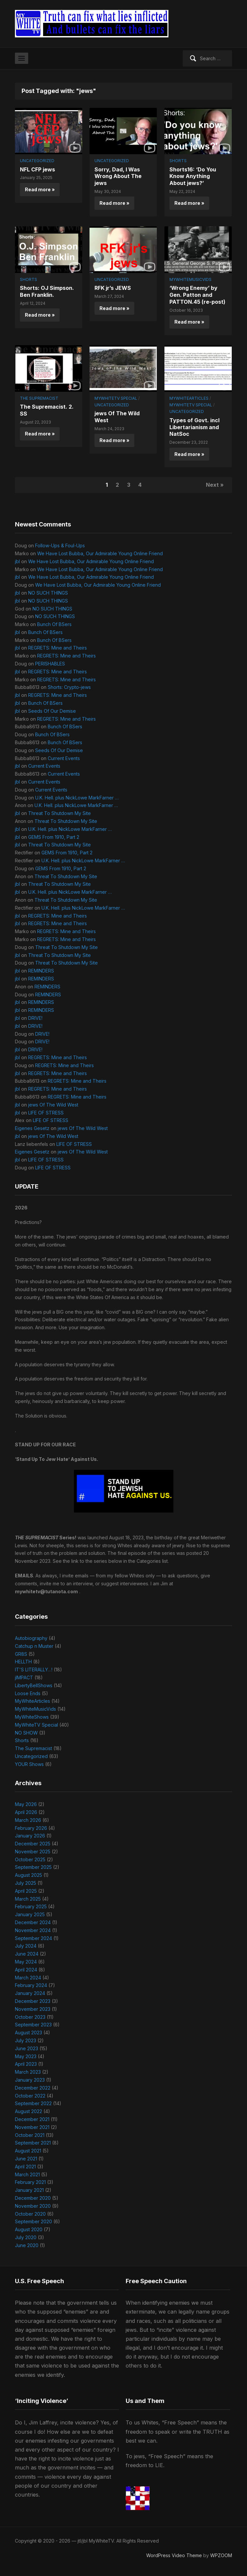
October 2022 (30, 2096)
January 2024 (30, 1993)
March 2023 (28, 2072)
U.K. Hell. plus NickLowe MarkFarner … (77, 797)
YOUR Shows (29, 1764)
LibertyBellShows (33, 1685)
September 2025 (33, 1867)
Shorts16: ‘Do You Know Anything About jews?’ (192, 176)
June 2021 (26, 2158)
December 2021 (32, 2119)
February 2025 (31, 1906)
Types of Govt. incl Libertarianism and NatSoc (194, 427)
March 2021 (27, 2174)
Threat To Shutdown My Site (59, 813)
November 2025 (32, 1851)
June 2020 (26, 2245)
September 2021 (33, 2143)
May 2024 (26, 1962)
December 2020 (33, 2198)
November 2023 (32, 2009)
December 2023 (32, 2001)
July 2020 (25, 2237)
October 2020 (30, 2214)
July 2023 (25, 2040)
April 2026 (26, 1812)
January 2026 (30, 1835)
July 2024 (25, 1946)
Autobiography (31, 1638)
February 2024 (31, 1985)
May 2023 (25, 2056)
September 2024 (33, 1938)
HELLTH (23, 1661)
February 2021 (30, 2182)
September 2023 (33, 2024)
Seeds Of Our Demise (52, 711)
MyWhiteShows (32, 1717)
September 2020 (33, 2221)
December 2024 (33, 1922)
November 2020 (33, 2206)
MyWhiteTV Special (115, 398)
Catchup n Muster (34, 1646)
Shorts (178, 160)
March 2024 (28, 1977)
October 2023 (30, 2017)
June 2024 (26, 1954)
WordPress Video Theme (174, 2555)
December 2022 (32, 2088)
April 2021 (25, 2166)
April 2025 (26, 1891)
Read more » (40, 189)
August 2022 (28, 2111)
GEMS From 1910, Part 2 (53, 837)
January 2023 (30, 2080)
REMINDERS (41, 970)
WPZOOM (221, 2555)
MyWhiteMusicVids (190, 279)
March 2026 (28, 1820)
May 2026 (26, 1804)
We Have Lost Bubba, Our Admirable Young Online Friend (100, 553)
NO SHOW (26, 1733)
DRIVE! (35, 1018)
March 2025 (28, 1899)
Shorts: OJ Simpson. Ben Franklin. (47, 291)
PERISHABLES (50, 663)
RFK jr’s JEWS (112, 288)
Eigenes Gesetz (32, 1128)
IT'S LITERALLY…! (33, 1669)
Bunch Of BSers (54, 624)
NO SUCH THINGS (48, 593)
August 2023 (28, 2032)
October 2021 (29, 2135)
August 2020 (28, 2229)
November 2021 (32, 2127)
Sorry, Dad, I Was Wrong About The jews (118, 176)
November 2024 (33, 1930)
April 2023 (26, 2064)
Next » (215, 484)
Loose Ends (27, 1693)
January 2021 (29, 2190)
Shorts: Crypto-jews (69, 687)
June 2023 (26, 2048)
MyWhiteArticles (189, 398)
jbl (17, 561)
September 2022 (33, 2103)
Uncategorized (37, 160)
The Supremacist (39, 398)
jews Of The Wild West (53, 1104)
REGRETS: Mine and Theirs (57, 648)
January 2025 (30, 1914)
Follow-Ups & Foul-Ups (60, 545)
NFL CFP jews (37, 169)
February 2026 (31, 1828)
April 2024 (26, 1969)
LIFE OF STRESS (46, 1112)
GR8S (21, 1654)
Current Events (64, 758)
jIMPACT (24, 1677)
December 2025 (32, 1843)
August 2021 (28, 2150)
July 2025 (25, 1883)
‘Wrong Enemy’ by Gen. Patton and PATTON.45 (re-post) (197, 295)
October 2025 (30, 1859)
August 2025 (28, 1875)
